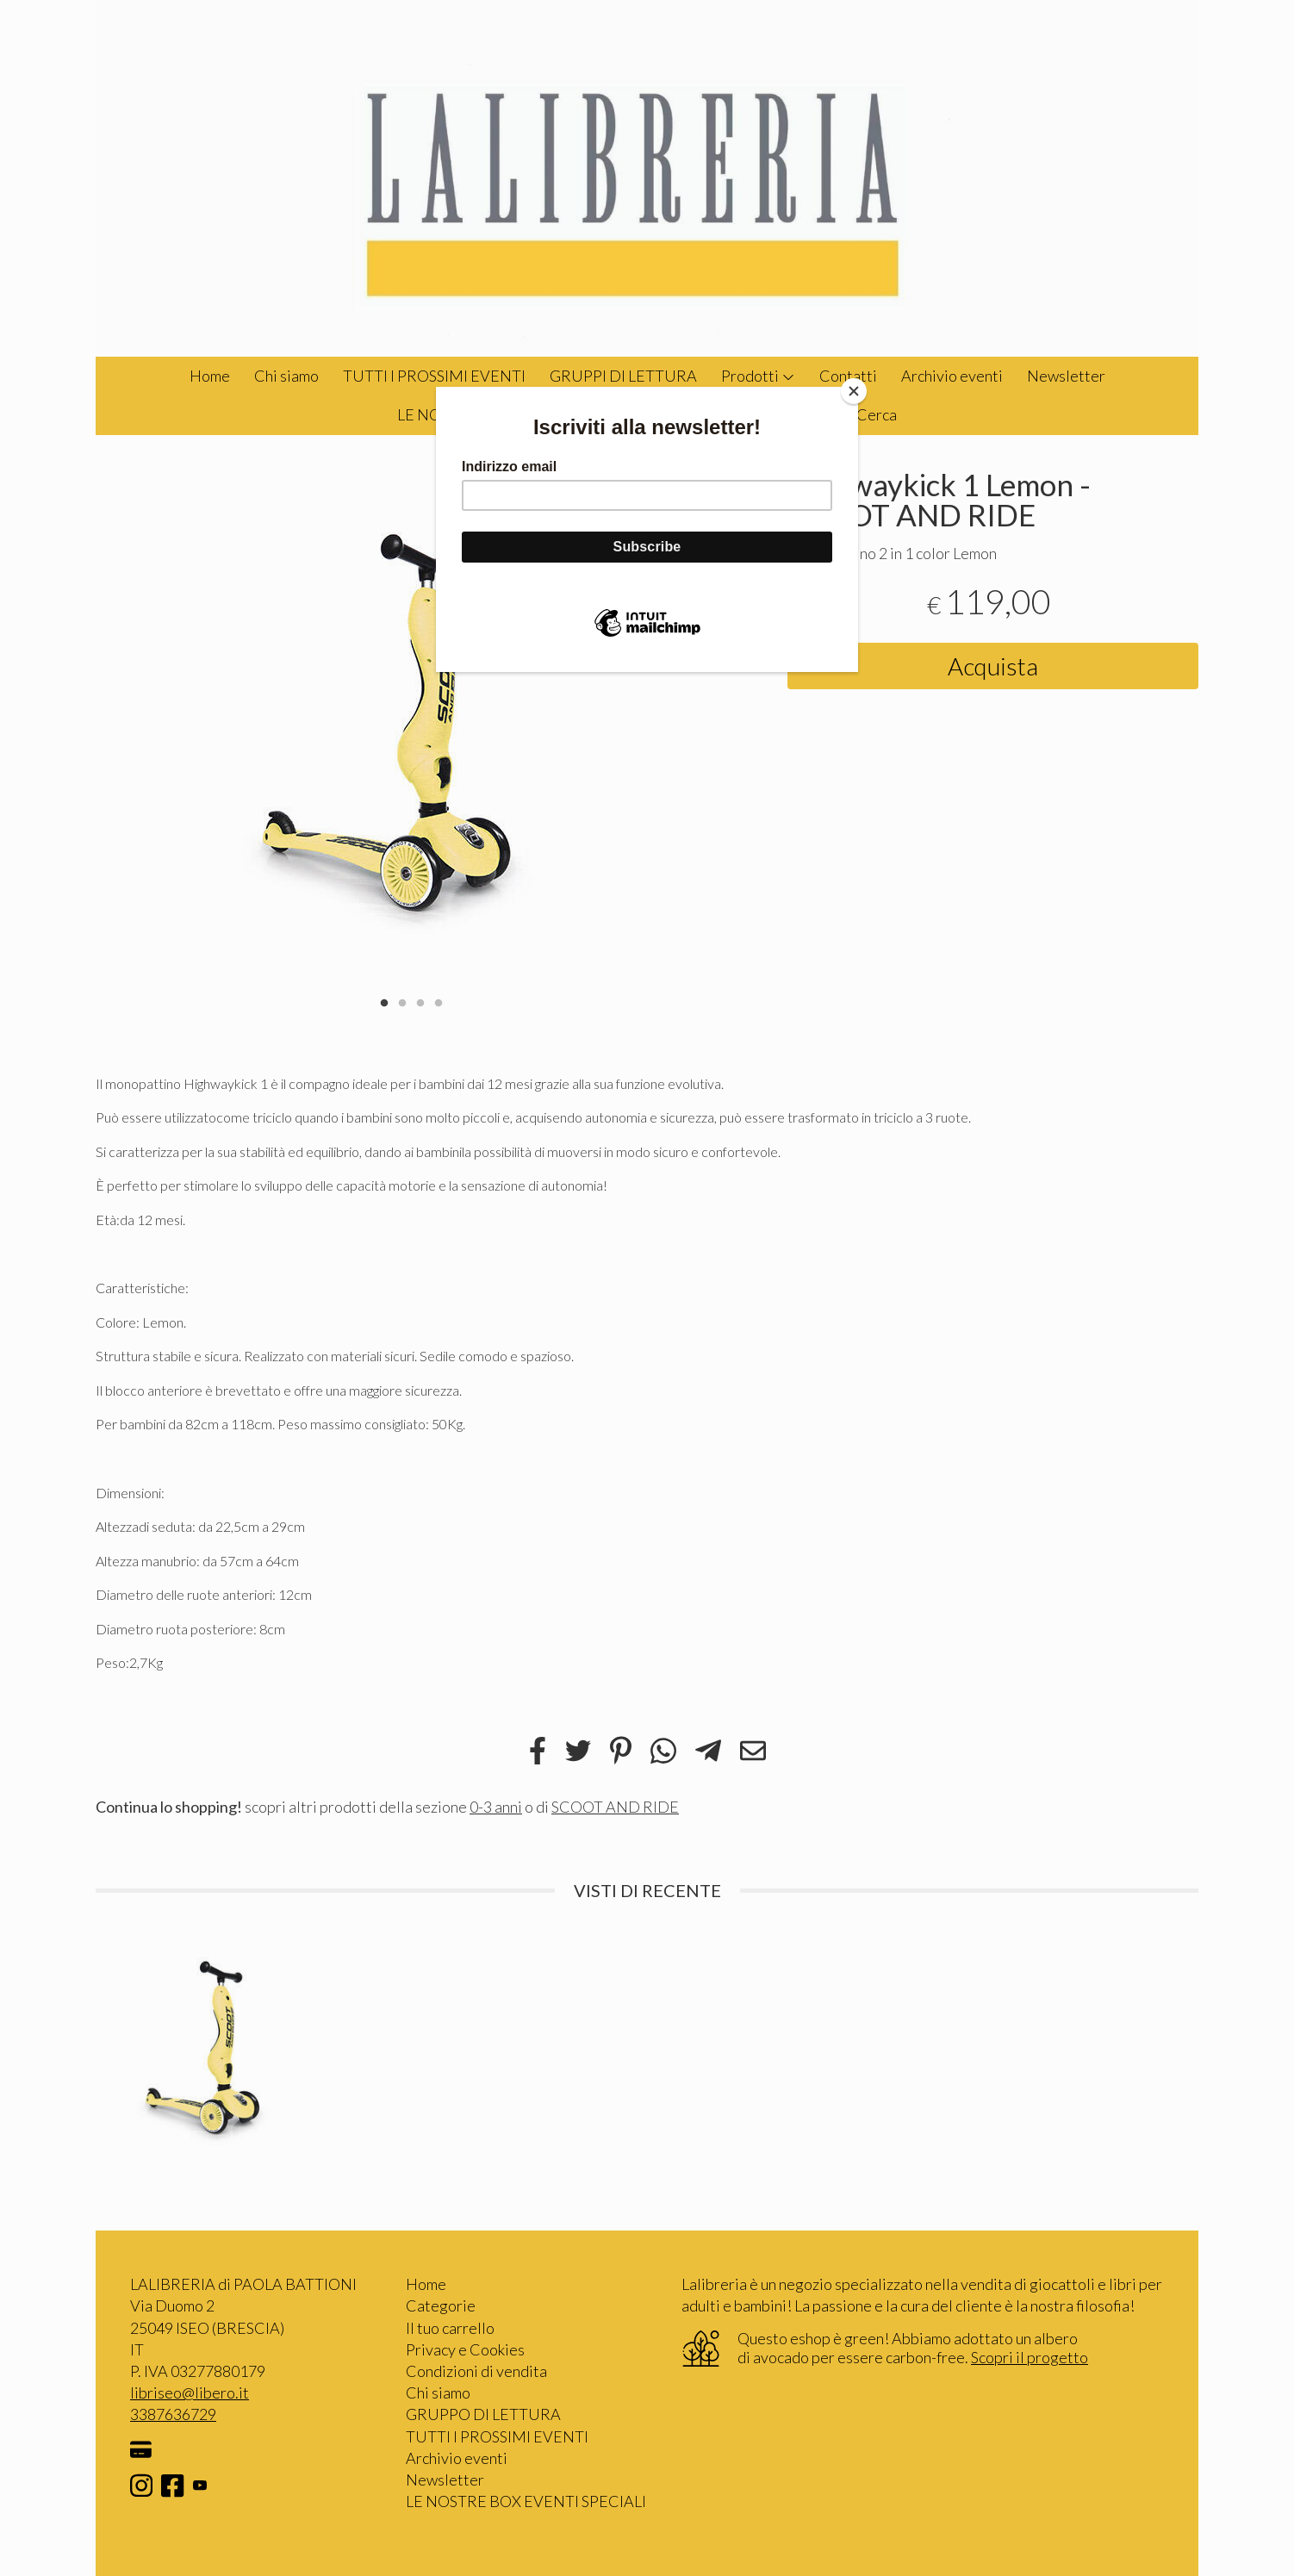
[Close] (854, 391)
